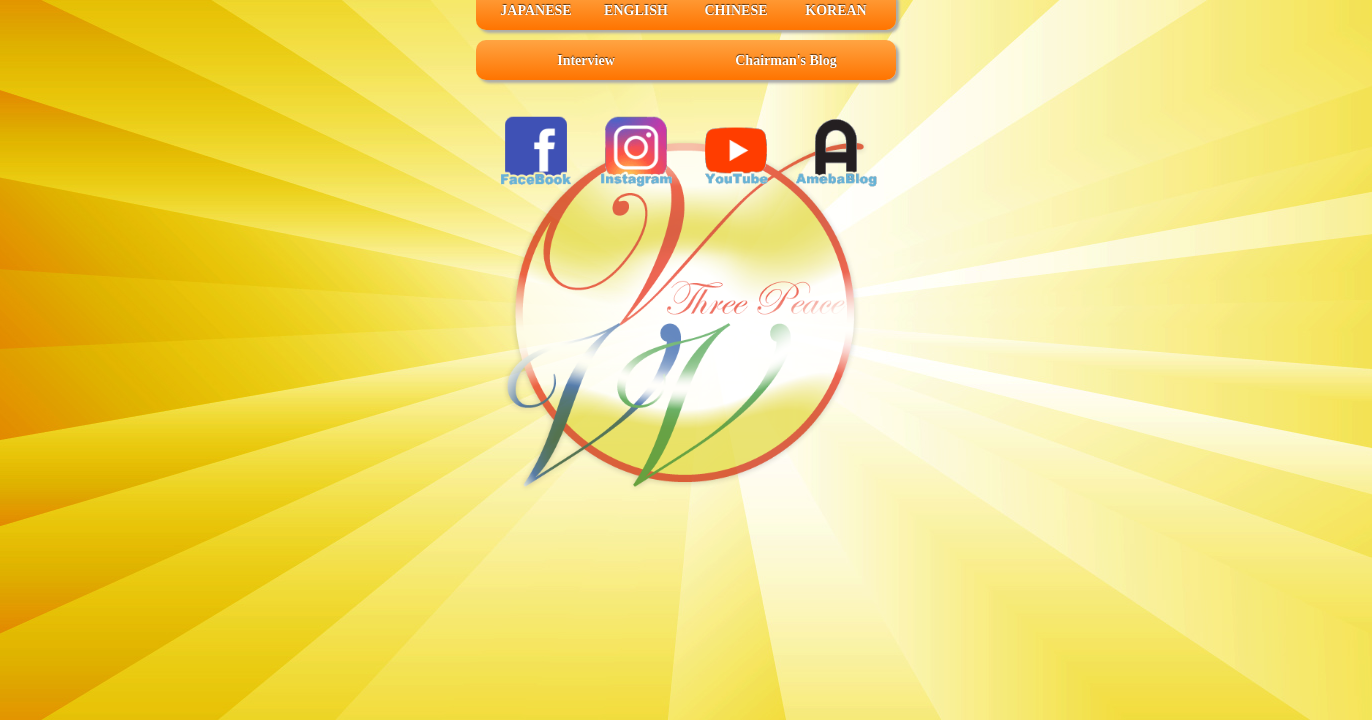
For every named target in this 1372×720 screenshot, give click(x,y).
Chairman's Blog (786, 60)
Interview (586, 60)
